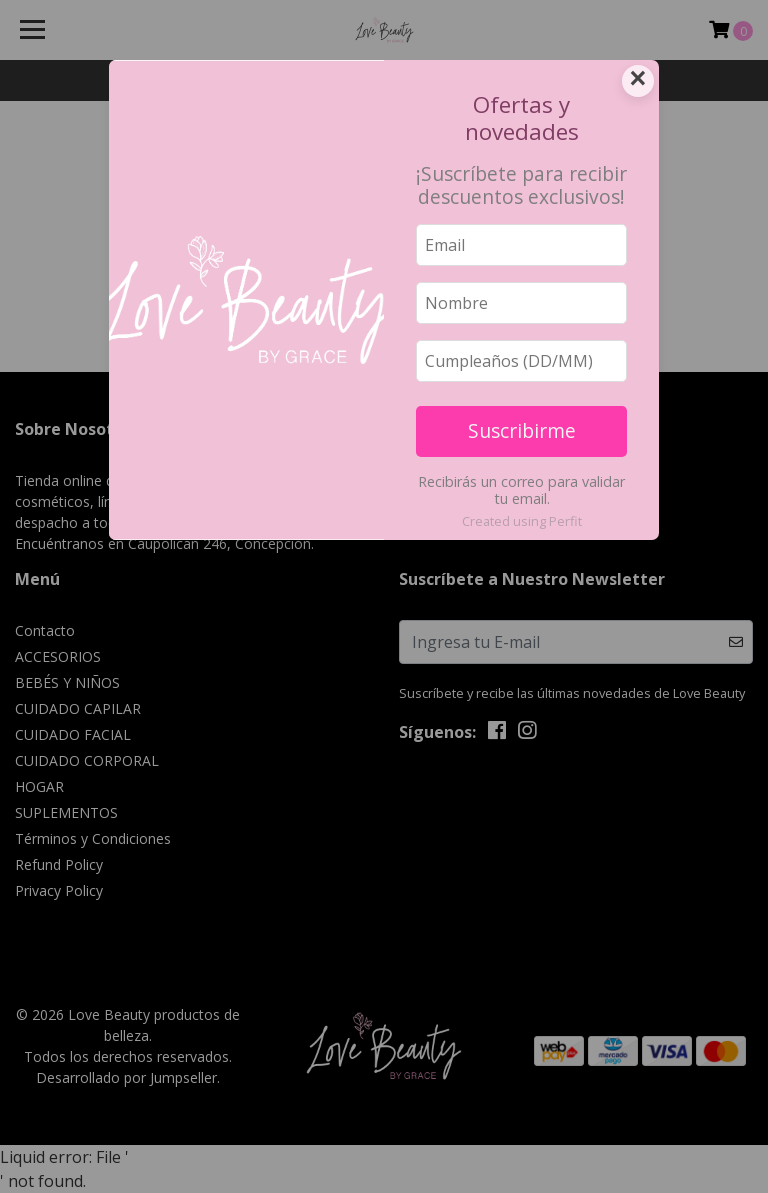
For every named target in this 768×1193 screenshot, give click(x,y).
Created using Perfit (522, 521)
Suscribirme (522, 430)
